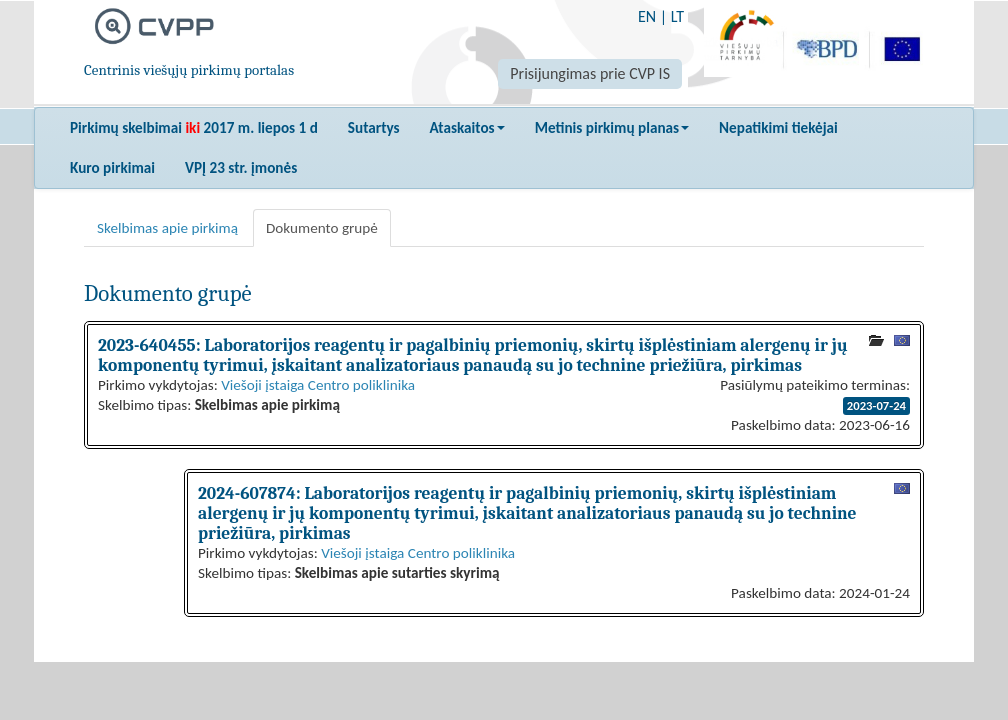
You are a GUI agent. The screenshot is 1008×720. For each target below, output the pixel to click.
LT (677, 16)
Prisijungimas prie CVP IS (590, 73)
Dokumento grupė (322, 228)
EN (647, 16)
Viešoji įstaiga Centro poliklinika (318, 385)
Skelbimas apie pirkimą (167, 228)
